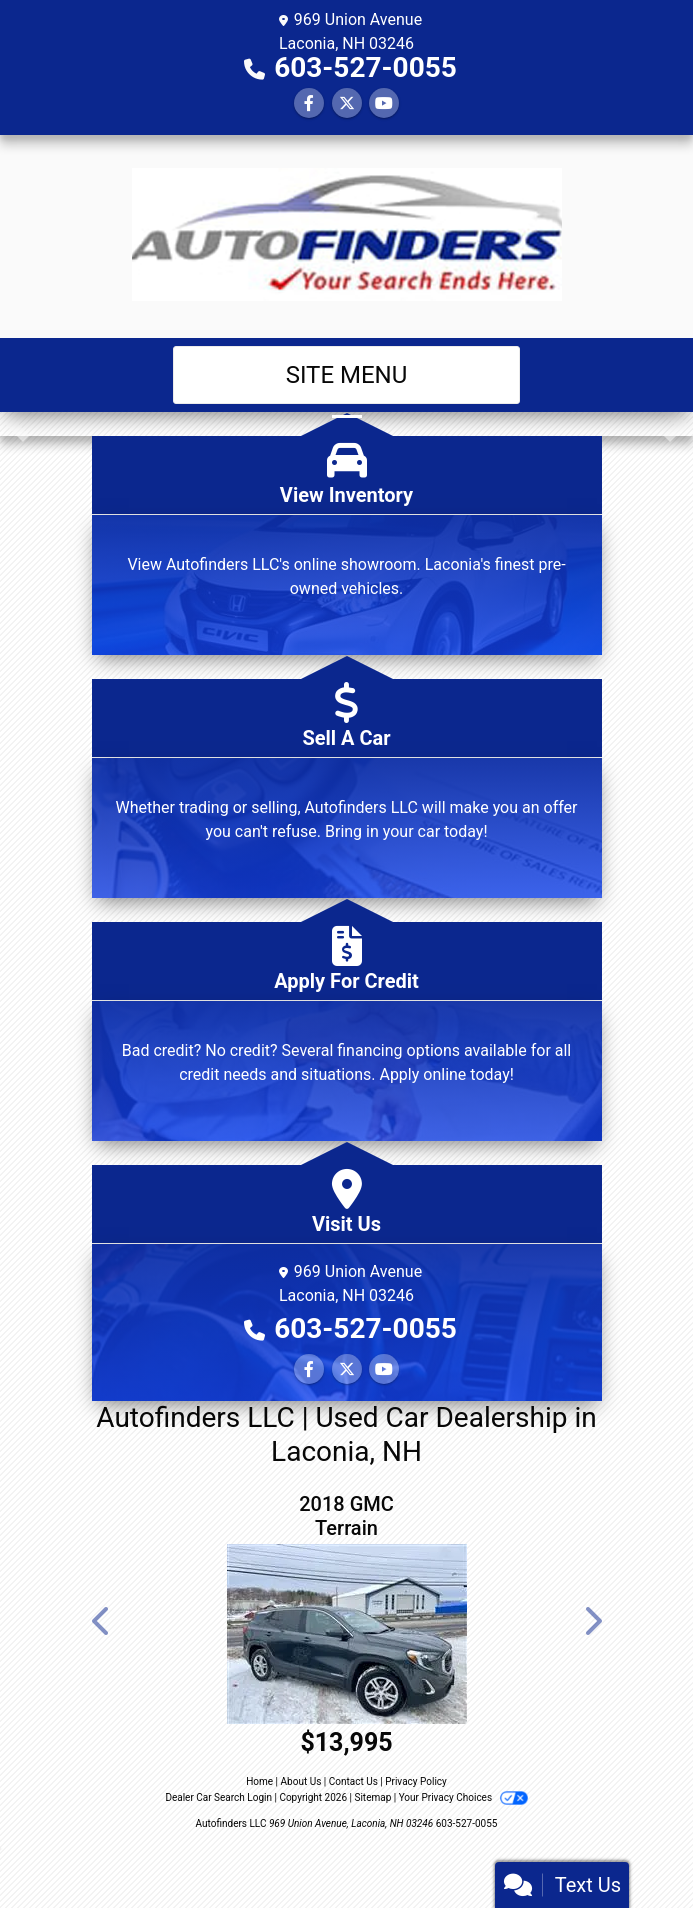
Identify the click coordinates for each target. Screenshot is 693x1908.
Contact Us (353, 1781)
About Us (301, 1781)
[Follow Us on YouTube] (384, 103)
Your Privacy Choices (463, 1797)
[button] (17, 424)
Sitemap (372, 1797)
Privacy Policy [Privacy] (416, 1781)
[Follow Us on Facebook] (309, 103)
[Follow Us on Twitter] (347, 103)
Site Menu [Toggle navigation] (347, 375)
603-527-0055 (365, 67)
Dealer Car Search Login (218, 1797)
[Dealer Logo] (347, 236)
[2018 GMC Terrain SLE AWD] (347, 1634)
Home (259, 1781)
